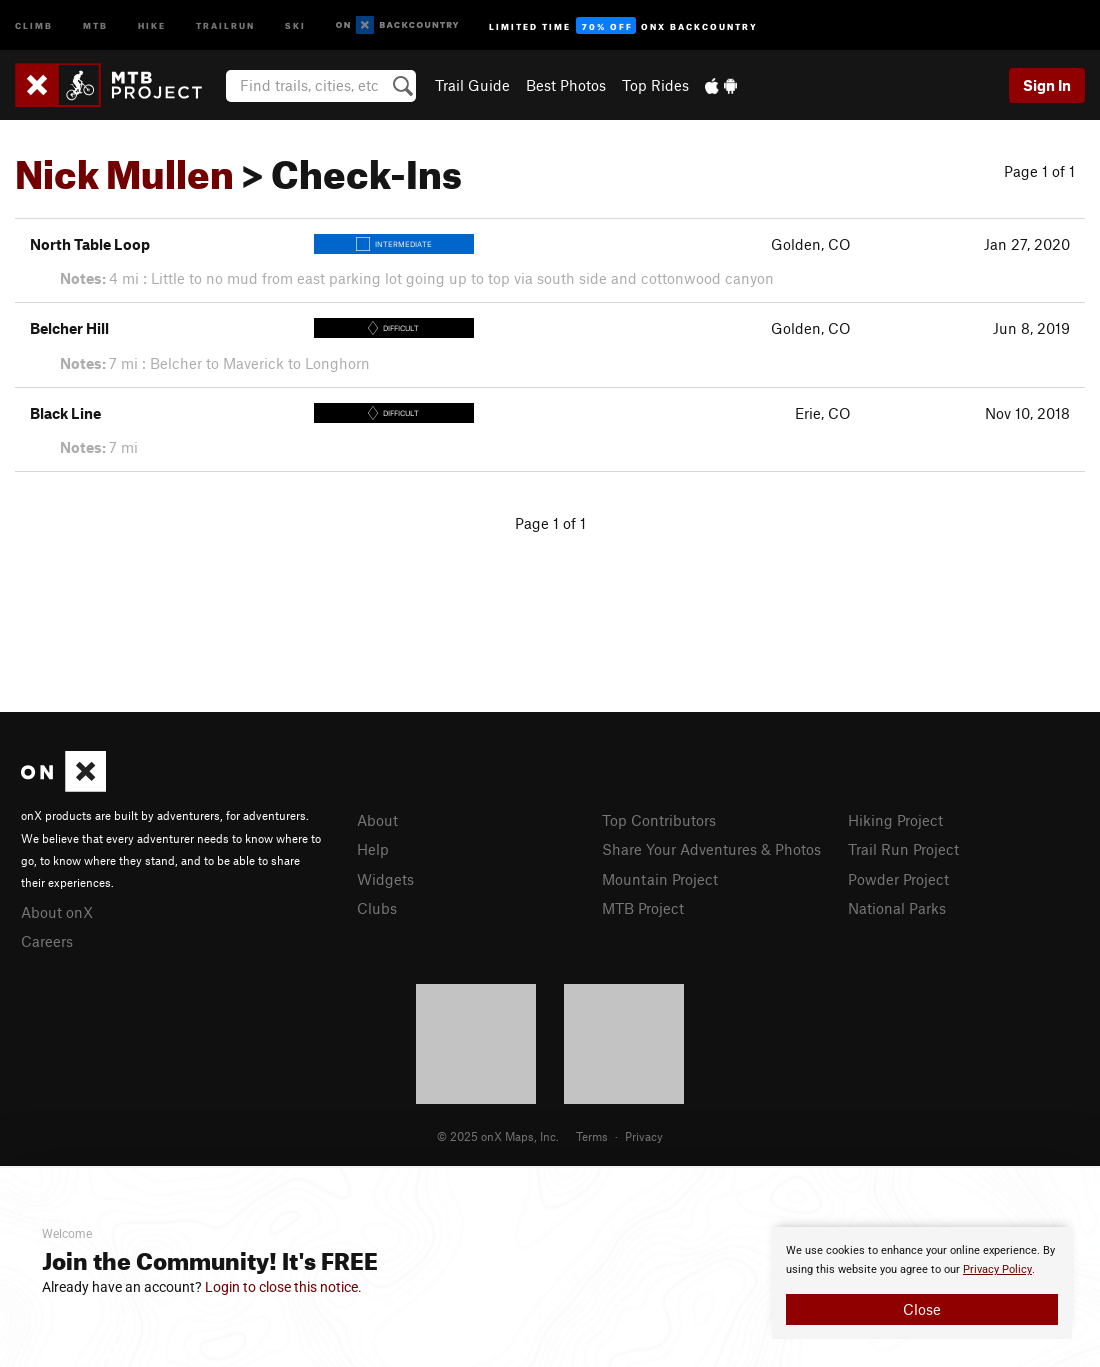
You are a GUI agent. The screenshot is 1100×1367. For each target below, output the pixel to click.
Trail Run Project (903, 849)
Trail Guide (472, 85)
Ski (295, 24)
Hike (152, 24)
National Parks (897, 908)
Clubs (377, 908)
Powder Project (898, 879)
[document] (922, 1283)
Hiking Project (895, 820)
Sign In (1047, 85)
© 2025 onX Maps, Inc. (498, 1136)
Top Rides (655, 85)
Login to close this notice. (283, 1287)
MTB (95, 24)
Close (922, 1309)
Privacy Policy (997, 1269)
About (377, 820)
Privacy (644, 1136)
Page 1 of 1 (1039, 171)
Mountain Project (660, 879)
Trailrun (225, 24)
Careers (47, 941)
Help (373, 849)
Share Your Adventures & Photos (711, 849)
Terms (592, 1136)
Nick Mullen (124, 167)
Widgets (385, 879)
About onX (57, 912)
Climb (34, 24)
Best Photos (566, 85)
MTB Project (643, 908)
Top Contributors (659, 820)
